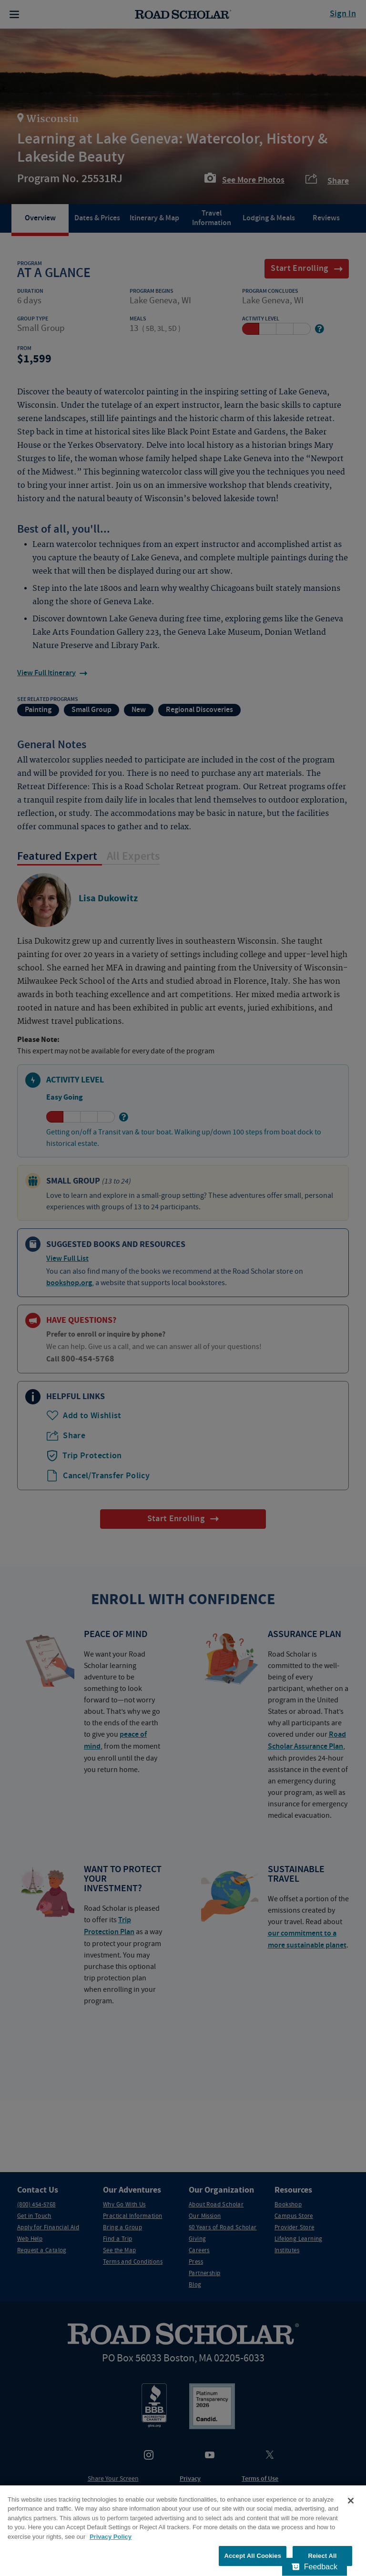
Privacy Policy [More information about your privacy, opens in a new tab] (111, 2536)
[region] (183, 2530)
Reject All (322, 2555)
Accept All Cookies (252, 2555)
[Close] (350, 2500)
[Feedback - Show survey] (314, 2567)
